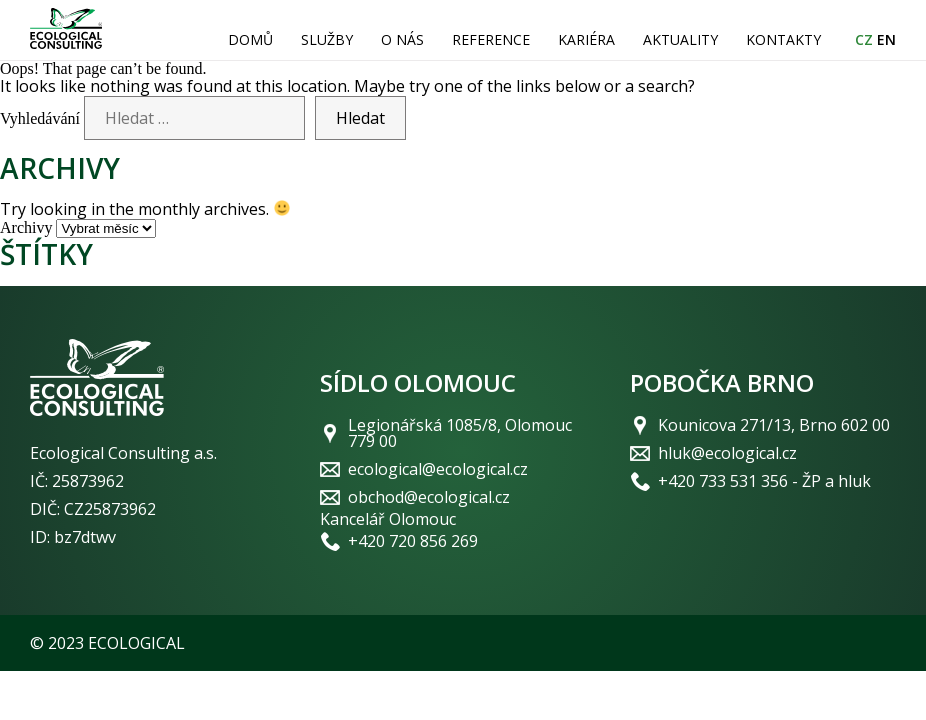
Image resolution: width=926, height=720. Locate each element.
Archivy (26, 227)
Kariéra (586, 39)
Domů (250, 39)
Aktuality (680, 39)
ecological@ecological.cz (438, 469)
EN (886, 39)
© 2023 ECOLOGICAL (107, 643)
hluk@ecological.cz (727, 453)
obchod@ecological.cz (429, 497)
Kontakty (783, 39)
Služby (327, 39)
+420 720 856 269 (413, 541)
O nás (402, 39)
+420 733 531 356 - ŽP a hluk (764, 481)
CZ (864, 39)
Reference (491, 39)
